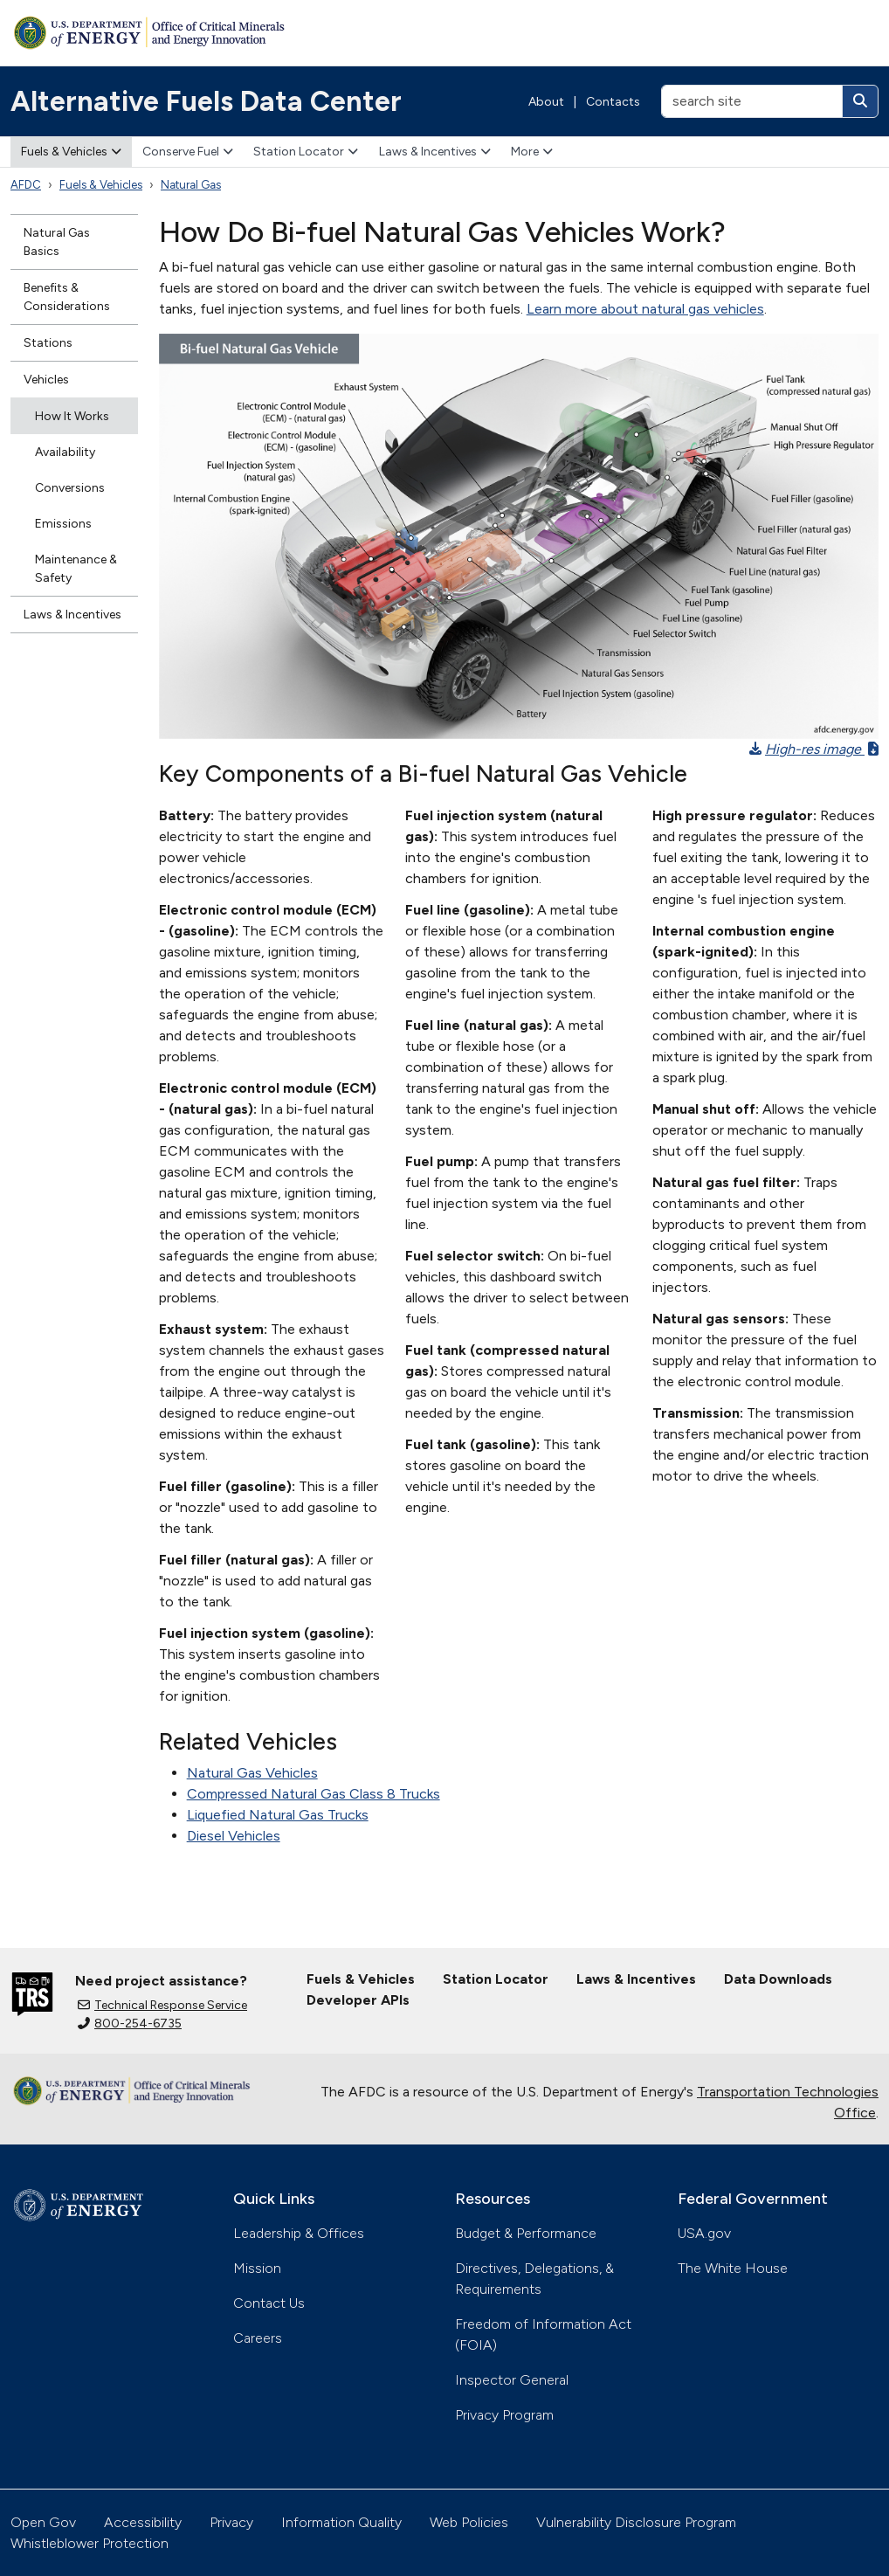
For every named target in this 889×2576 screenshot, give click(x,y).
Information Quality (341, 2522)
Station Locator (305, 151)
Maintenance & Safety (76, 568)
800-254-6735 (130, 2023)
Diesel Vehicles (233, 1835)
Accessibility (143, 2522)
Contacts (613, 101)
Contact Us (269, 2303)
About (546, 101)
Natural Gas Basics (57, 242)
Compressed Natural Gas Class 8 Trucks (313, 1793)
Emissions (63, 523)
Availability (65, 452)
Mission (257, 2268)
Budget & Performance (525, 2233)
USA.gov (704, 2233)
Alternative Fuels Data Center (206, 101)
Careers (257, 2338)
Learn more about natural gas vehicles (645, 308)
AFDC (25, 184)
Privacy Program (504, 2415)
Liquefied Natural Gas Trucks (278, 1814)
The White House (733, 2268)
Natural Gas (191, 184)
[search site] (752, 101)
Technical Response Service (162, 2005)
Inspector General (512, 2380)
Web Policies (469, 2522)
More (532, 151)
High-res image (814, 749)
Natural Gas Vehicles (252, 1773)
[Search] (860, 101)
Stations (48, 342)
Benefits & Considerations (67, 297)
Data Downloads (778, 1979)
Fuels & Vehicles (71, 151)
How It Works (72, 416)
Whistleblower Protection (89, 2543)
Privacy (231, 2522)
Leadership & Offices (298, 2233)
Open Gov (43, 2522)
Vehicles (46, 379)
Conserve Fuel (187, 151)
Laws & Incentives (435, 151)
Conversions (70, 487)
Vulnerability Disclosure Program (636, 2522)
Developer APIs (358, 2000)
